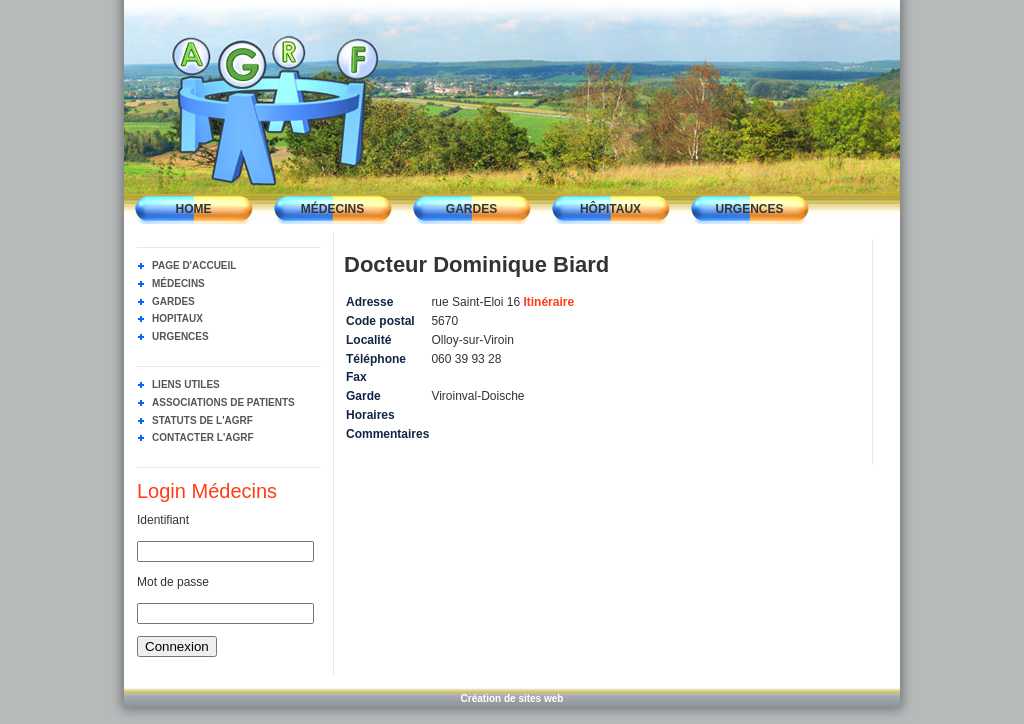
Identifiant (163, 520)
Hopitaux (177, 318)
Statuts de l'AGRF (202, 420)
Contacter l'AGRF (203, 437)
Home (194, 209)
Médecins (332, 209)
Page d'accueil (194, 265)
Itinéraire (548, 302)
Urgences (749, 209)
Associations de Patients (223, 402)
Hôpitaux (610, 209)
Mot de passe (173, 582)
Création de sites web (512, 698)
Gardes (471, 209)
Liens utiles (186, 384)
